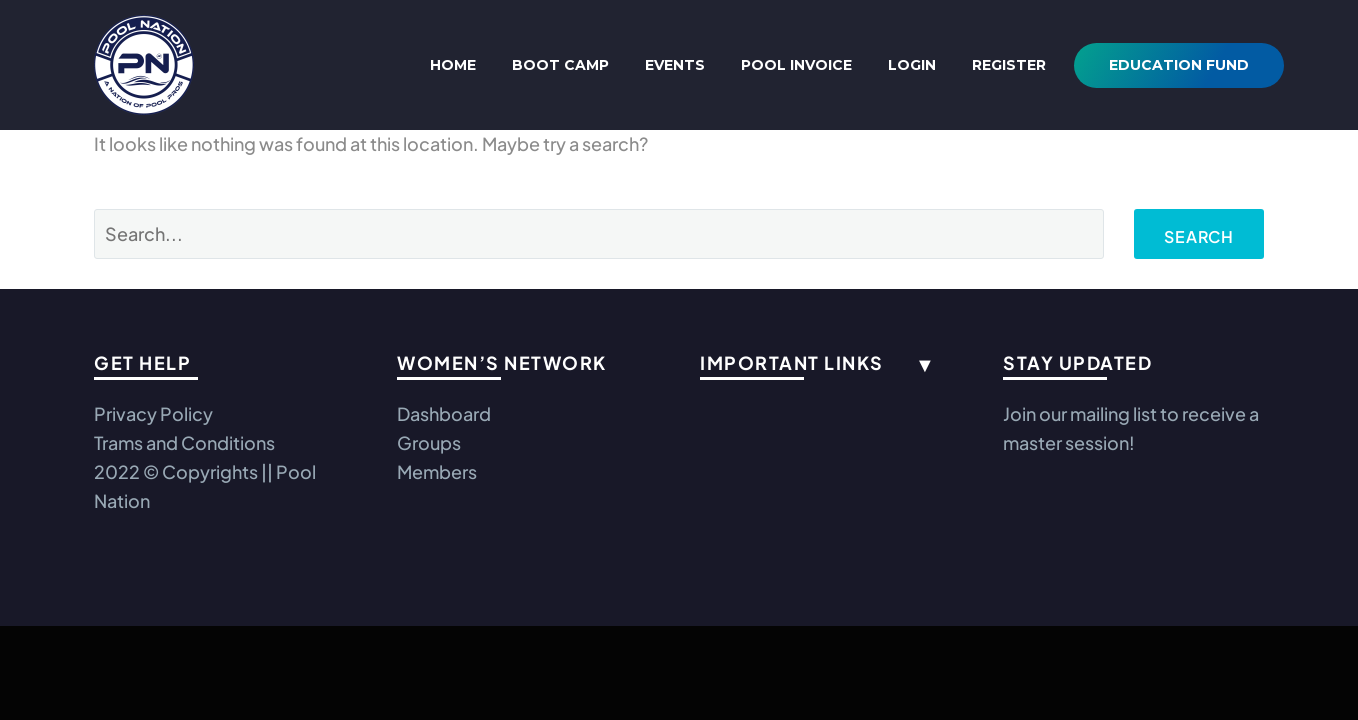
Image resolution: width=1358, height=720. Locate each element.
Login (912, 65)
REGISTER (1009, 65)
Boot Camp (560, 65)
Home (453, 65)
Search (1199, 236)
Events (675, 65)
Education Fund (1179, 65)
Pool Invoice (796, 65)
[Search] (599, 234)
